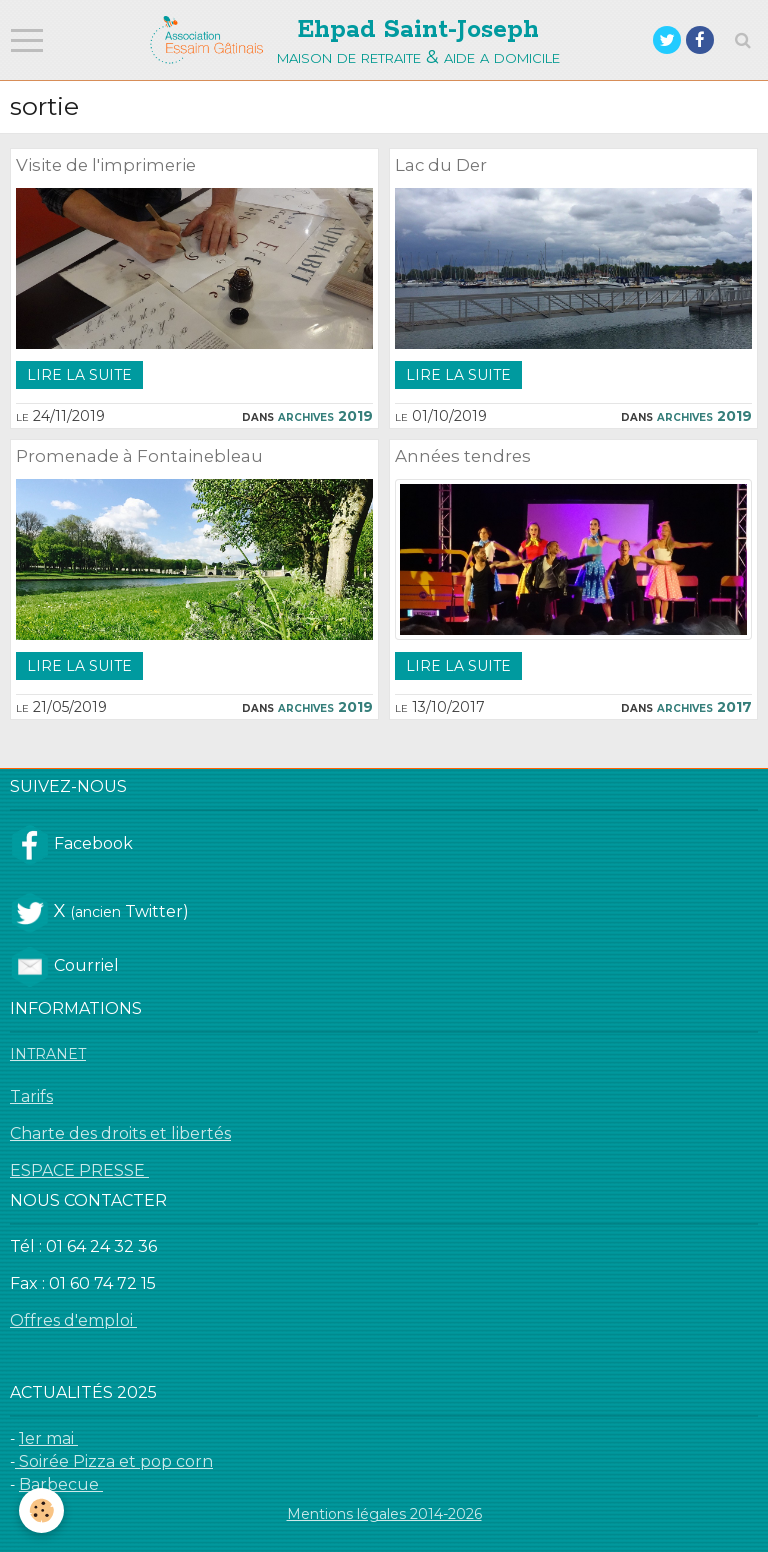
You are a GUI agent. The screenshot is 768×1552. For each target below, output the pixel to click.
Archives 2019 (325, 416)
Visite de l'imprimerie (106, 165)
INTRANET (48, 1054)
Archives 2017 (704, 707)
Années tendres (463, 456)
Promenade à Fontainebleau (139, 456)
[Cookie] (42, 1510)
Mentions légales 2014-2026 (384, 1514)
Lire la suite (79, 375)
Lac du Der (441, 165)
